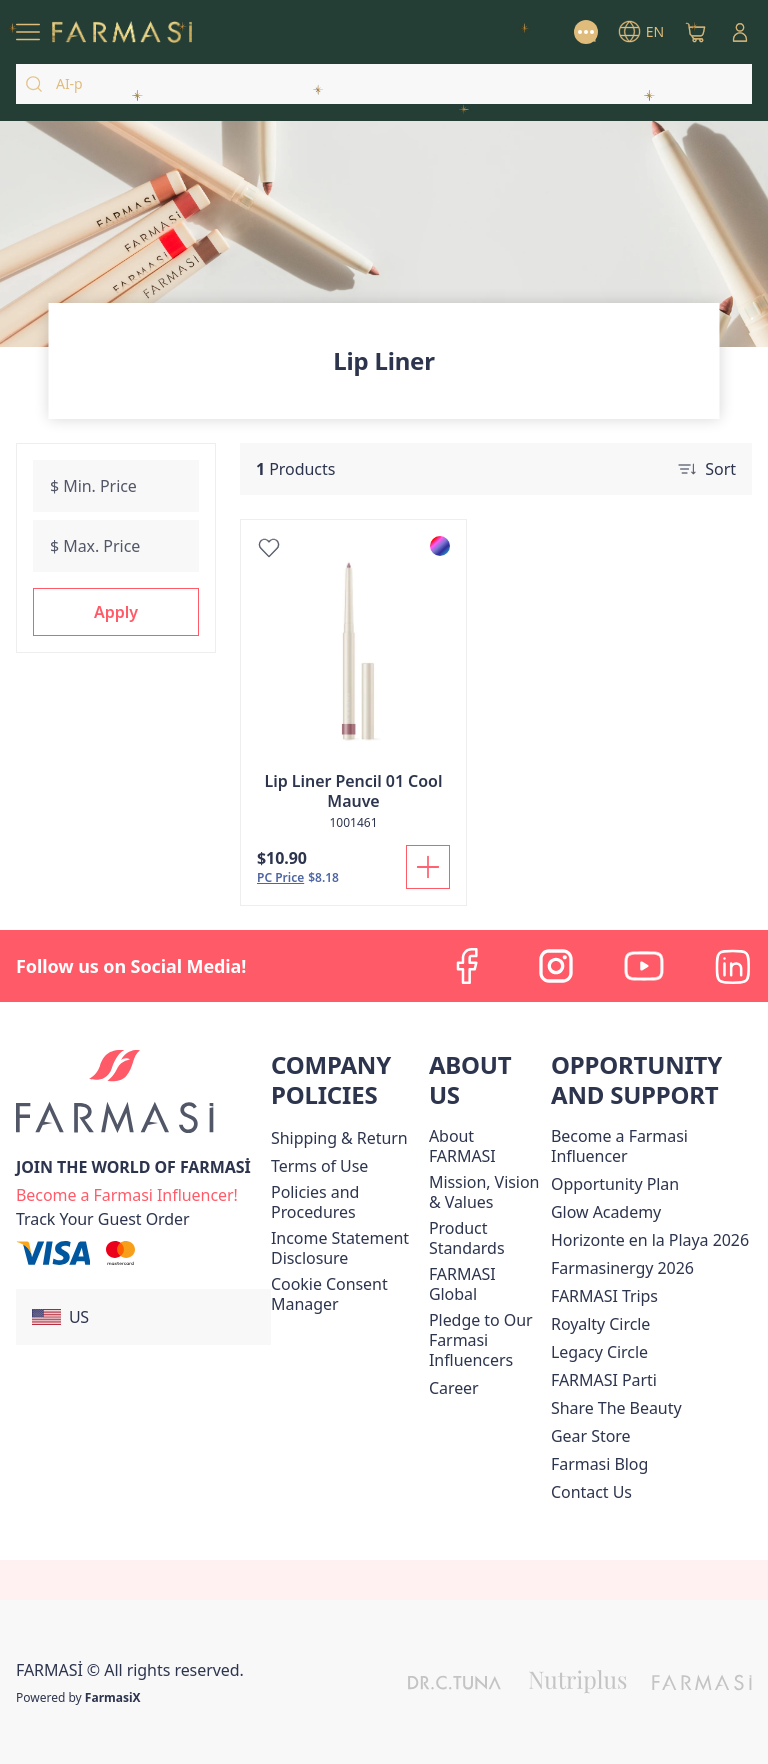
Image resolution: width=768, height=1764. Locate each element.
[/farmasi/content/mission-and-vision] (486, 1192)
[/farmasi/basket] (696, 32)
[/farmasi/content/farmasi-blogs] (599, 1464)
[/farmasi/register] (127, 1193)
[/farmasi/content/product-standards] (486, 1238)
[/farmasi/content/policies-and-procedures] (346, 1202)
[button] (116, 612)
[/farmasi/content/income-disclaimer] (346, 1248)
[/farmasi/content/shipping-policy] (339, 1138)
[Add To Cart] (428, 867)
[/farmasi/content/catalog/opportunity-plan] (615, 1184)
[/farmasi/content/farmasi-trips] (604, 1296)
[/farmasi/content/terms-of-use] (319, 1166)
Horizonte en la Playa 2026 (650, 1240)
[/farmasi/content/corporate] (486, 1284)
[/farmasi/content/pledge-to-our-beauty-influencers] (486, 1340)
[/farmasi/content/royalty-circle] (600, 1324)
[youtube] (644, 966)
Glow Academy (606, 1212)
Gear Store (590, 1436)
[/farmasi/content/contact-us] (591, 1492)
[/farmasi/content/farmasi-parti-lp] (604, 1380)
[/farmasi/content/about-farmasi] (486, 1146)
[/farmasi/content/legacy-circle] (599, 1352)
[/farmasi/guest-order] (103, 1219)
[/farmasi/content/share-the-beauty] (616, 1408)
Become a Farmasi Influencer (619, 1146)
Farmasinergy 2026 (622, 1268)
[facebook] (468, 966)
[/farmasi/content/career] (454, 1388)
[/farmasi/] (122, 32)
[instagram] (556, 966)
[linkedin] (732, 966)
